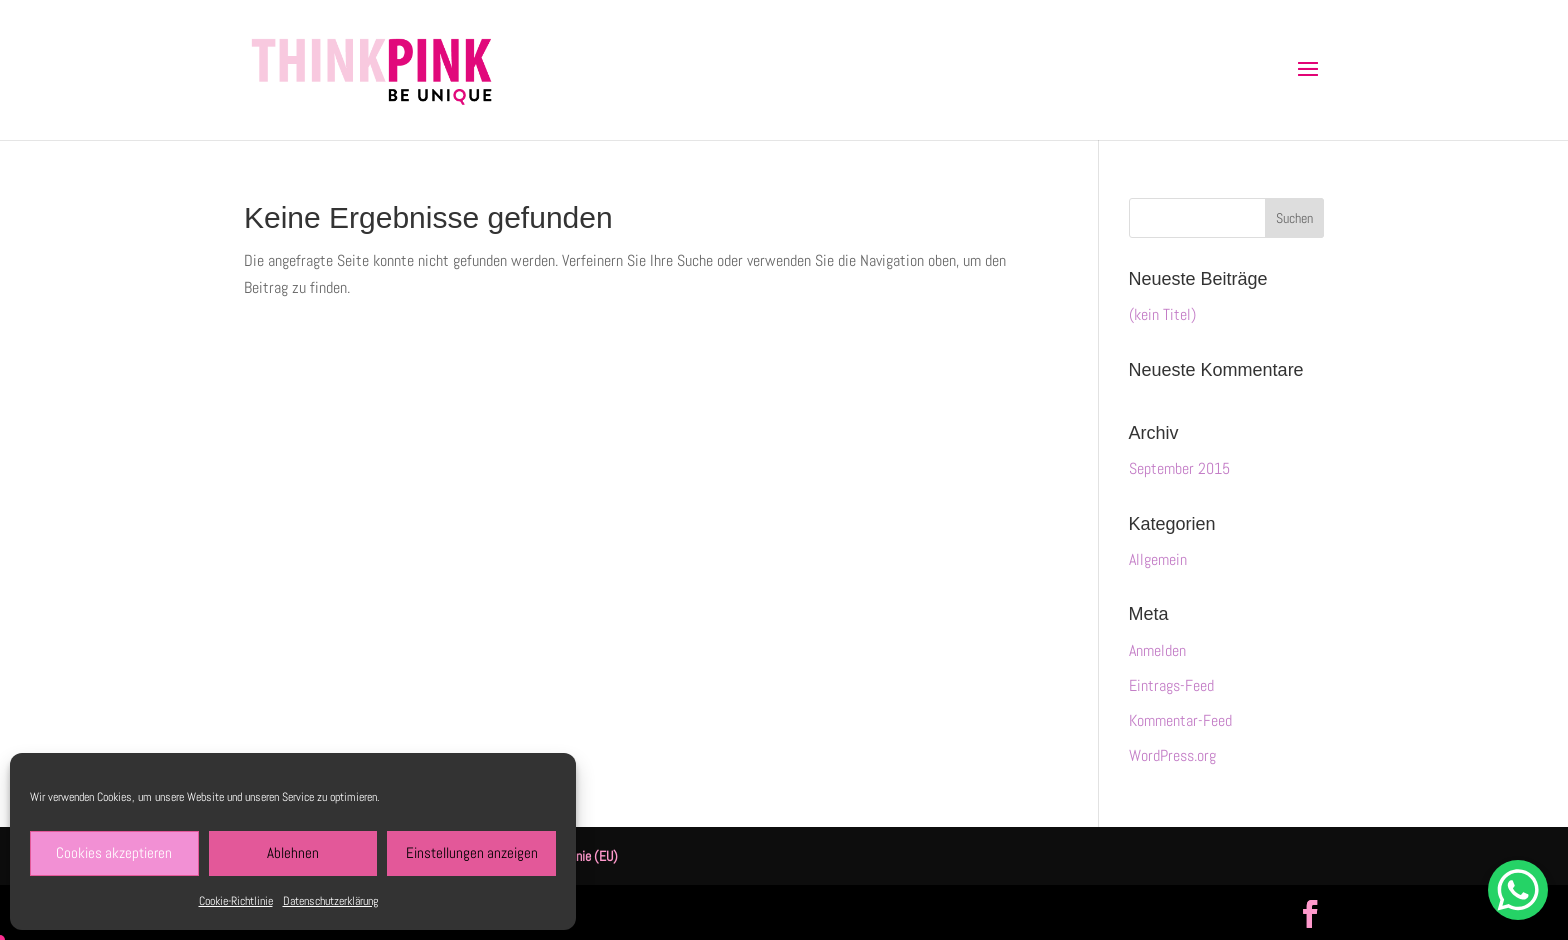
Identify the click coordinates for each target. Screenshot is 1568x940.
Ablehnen (293, 852)
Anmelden (1157, 650)
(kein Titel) (1162, 314)
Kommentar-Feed (1180, 720)
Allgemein (1158, 559)
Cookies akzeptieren (114, 852)
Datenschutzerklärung (330, 901)
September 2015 (1179, 468)
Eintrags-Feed (1171, 685)
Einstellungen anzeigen (472, 852)
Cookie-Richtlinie (236, 901)
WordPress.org (1172, 755)
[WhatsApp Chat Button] (1518, 890)
